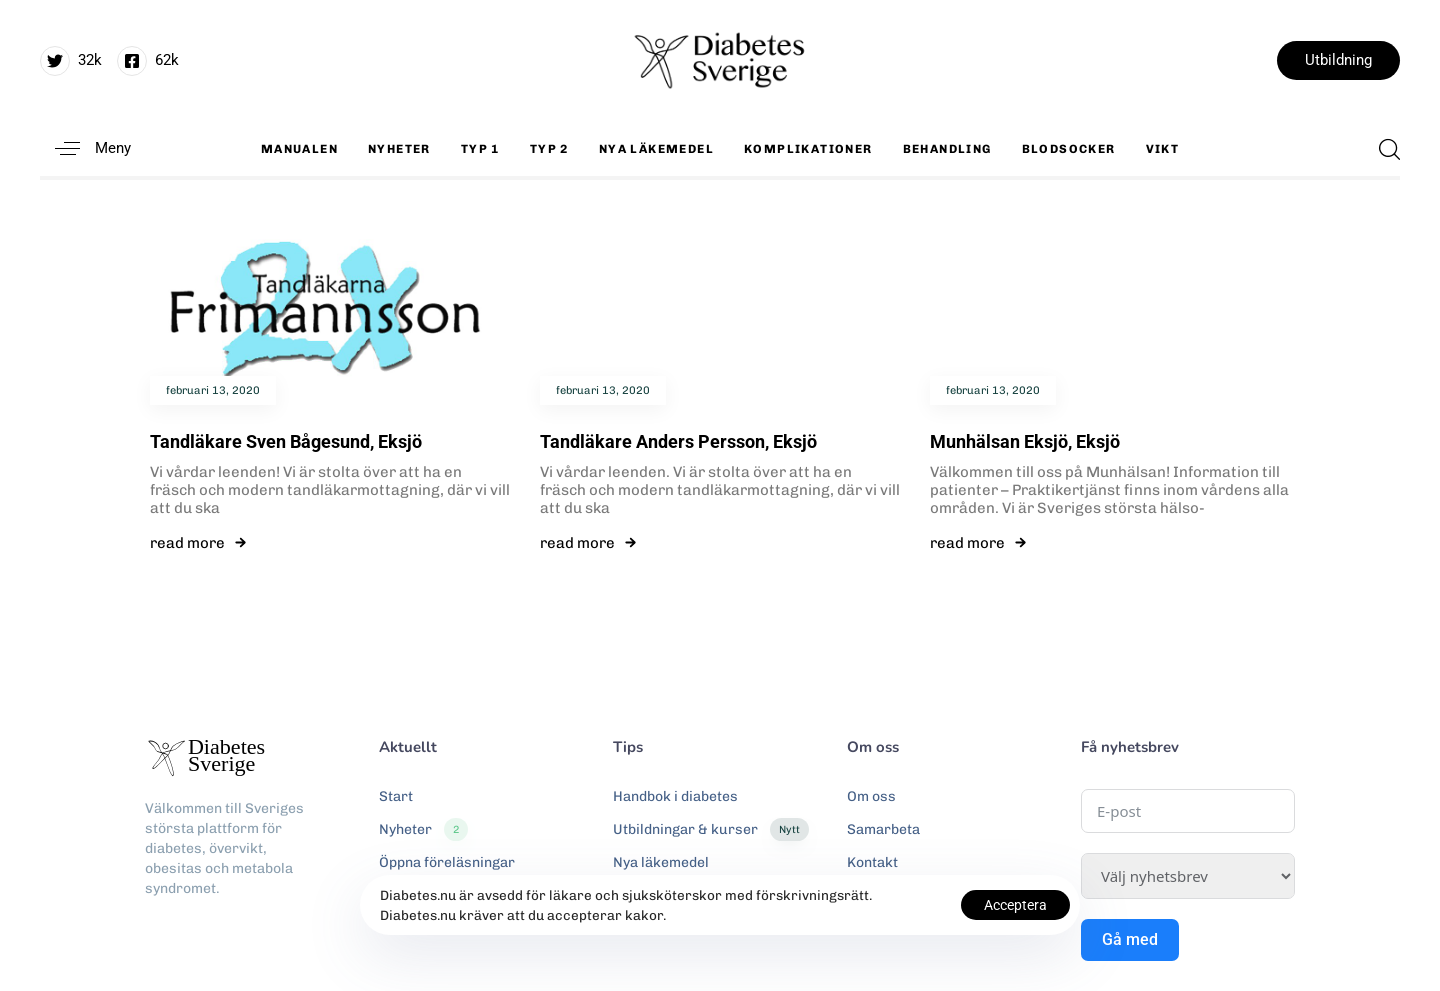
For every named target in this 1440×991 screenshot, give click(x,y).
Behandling (947, 149)
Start (396, 796)
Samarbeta (883, 829)
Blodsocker (1069, 149)
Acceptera (1015, 905)
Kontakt (872, 862)
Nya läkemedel (656, 149)
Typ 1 (480, 149)
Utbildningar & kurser (711, 830)
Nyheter (399, 149)
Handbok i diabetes (675, 796)
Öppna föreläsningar (447, 862)
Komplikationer (808, 149)
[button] (85, 148)
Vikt (1163, 149)
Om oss (871, 796)
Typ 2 (549, 149)
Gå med (1130, 939)
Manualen (299, 149)
